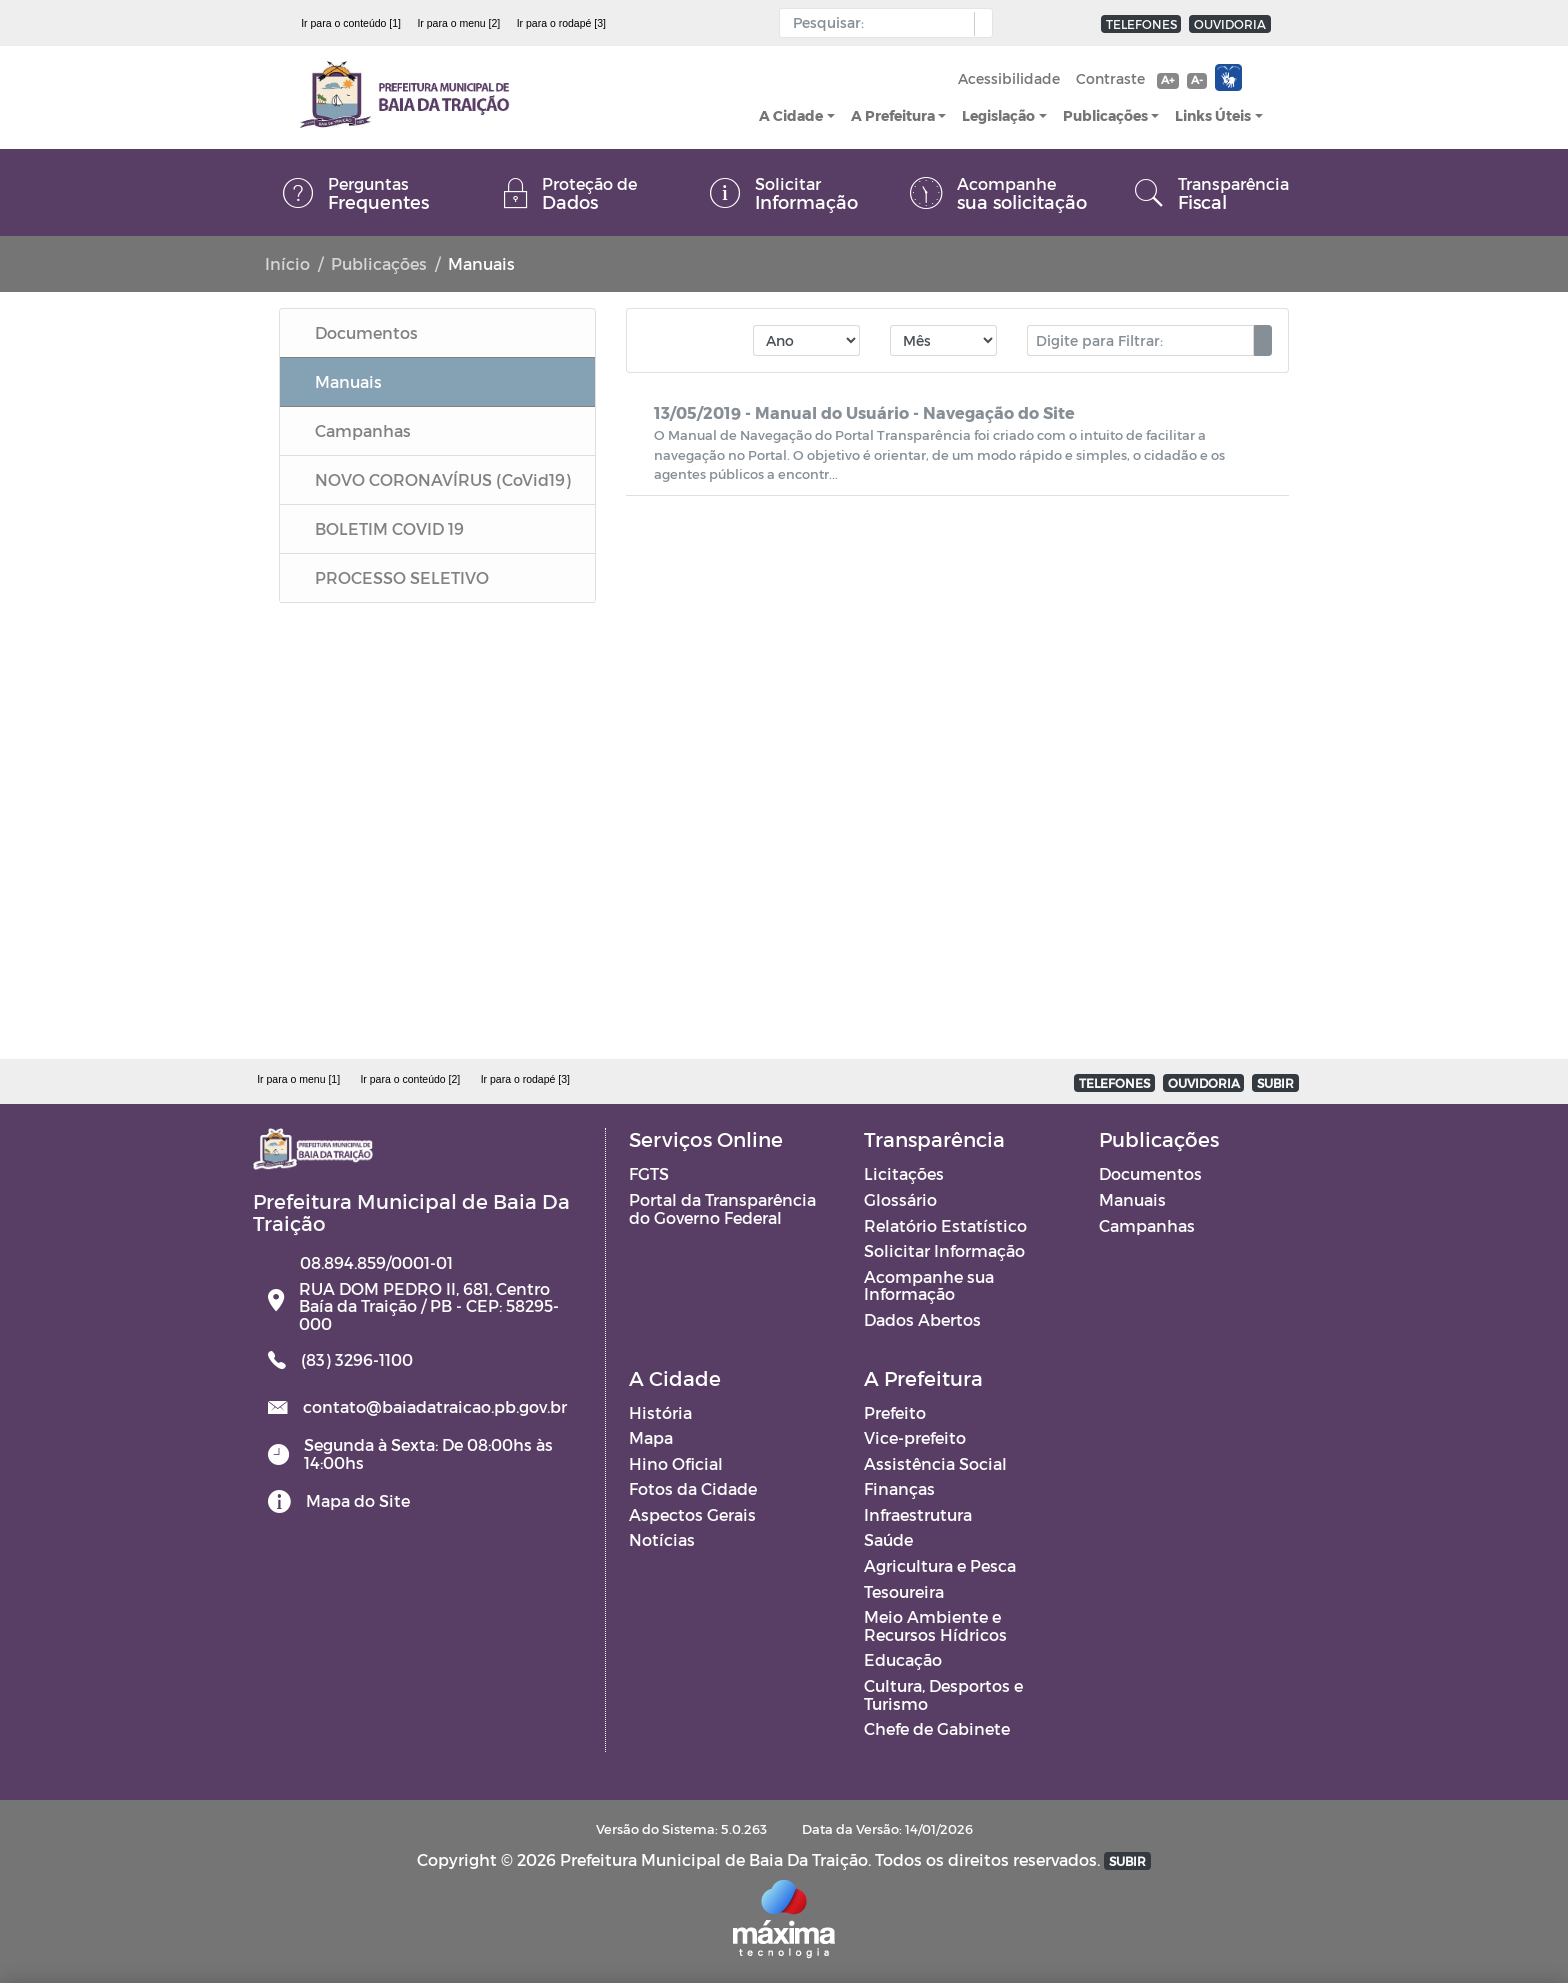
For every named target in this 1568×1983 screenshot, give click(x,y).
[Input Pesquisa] (881, 23)
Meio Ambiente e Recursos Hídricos (935, 1625)
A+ (1167, 79)
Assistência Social (935, 1463)
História (660, 1412)
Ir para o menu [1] (298, 1079)
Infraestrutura (918, 1514)
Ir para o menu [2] (458, 23)
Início (287, 263)
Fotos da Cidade (693, 1488)
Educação (903, 1659)
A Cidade (791, 115)
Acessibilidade (1009, 78)
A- (1197, 79)
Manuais (1132, 1199)
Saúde (888, 1539)
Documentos (1150, 1173)
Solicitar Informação (944, 1250)
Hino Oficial (676, 1463)
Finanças (899, 1488)
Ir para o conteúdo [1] (351, 23)
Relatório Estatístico (945, 1225)
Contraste (1110, 78)
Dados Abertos (922, 1319)
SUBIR (1275, 1083)
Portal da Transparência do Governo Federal (722, 1208)
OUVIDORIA (1230, 24)
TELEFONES (1141, 24)
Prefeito (895, 1412)
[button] (978, 24)
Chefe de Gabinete (937, 1728)
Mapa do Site (358, 1500)
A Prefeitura (893, 115)
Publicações (1105, 115)
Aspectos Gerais (692, 1514)
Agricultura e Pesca (940, 1565)
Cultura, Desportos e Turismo (943, 1694)
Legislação (998, 115)
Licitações (904, 1173)
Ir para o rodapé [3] (561, 23)
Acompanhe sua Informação (929, 1285)
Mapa (651, 1437)
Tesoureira (904, 1591)
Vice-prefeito (915, 1437)
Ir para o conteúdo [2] (410, 1079)
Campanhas (1147, 1225)
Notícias (662, 1539)
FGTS (649, 1173)
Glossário (900, 1199)
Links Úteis (1213, 115)
